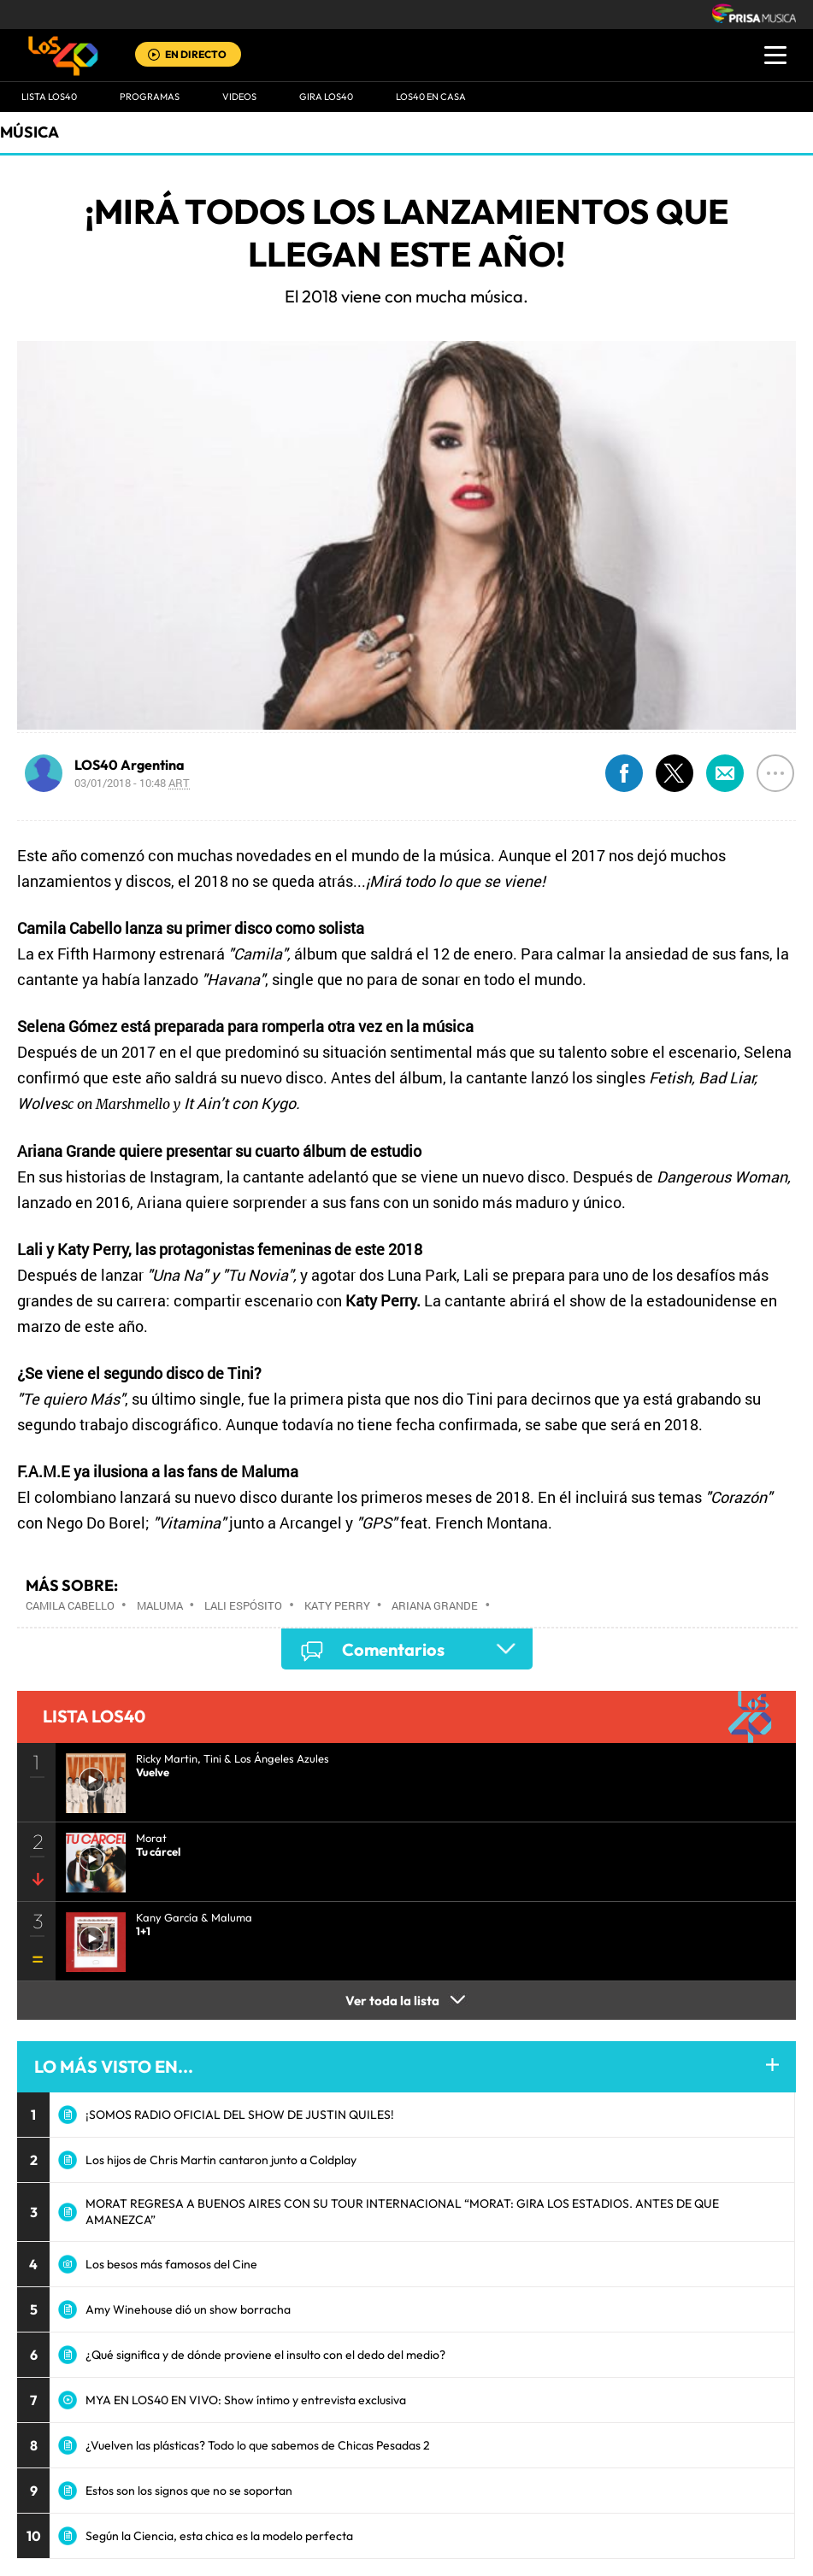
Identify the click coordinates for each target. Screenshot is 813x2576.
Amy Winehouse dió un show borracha (188, 2309)
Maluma (160, 1605)
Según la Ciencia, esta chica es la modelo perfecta (219, 2536)
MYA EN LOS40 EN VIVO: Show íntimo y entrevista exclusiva (245, 2400)
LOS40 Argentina (129, 764)
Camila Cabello (70, 1605)
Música (29, 132)
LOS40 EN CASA (431, 97)
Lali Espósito (243, 1605)
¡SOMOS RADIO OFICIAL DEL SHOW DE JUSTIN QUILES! (239, 2114)
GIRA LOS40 (326, 97)
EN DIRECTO (196, 54)
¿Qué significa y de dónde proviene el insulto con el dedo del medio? (265, 2354)
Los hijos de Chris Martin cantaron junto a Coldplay (220, 2160)
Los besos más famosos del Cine (171, 2264)
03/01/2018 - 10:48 (132, 782)
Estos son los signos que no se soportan (188, 2490)
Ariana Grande (435, 1605)
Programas (150, 97)
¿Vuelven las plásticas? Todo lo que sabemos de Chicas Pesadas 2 (257, 2445)
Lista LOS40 (49, 97)
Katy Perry (337, 1605)
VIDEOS (239, 97)
